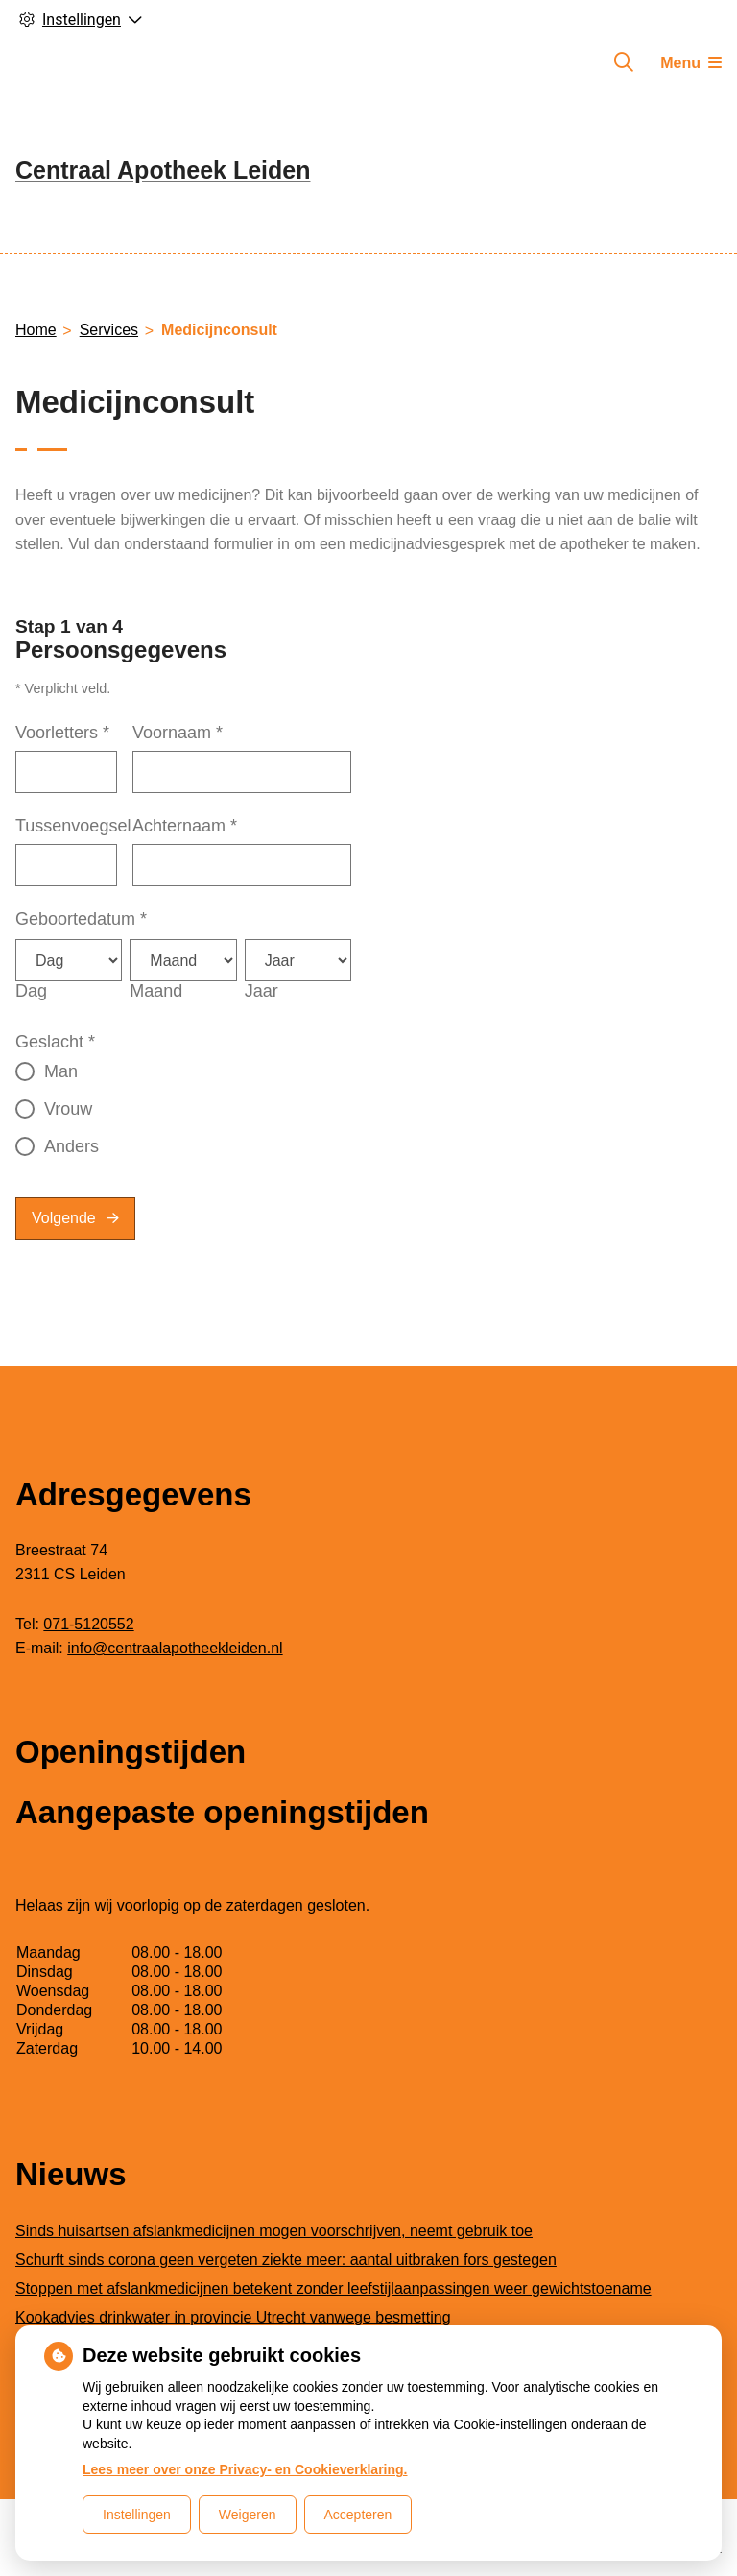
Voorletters (62, 732)
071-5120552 (88, 1624)
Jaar (261, 990)
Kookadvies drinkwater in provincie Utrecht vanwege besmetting (233, 2317)
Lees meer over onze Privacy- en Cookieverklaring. (245, 2469)
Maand (156, 990)
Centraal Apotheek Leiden (162, 169)
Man (61, 1071)
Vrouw (68, 1109)
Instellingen (137, 2514)
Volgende (64, 1218)
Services (109, 330)
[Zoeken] (624, 62)
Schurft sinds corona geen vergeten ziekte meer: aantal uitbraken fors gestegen (286, 2259)
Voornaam (177, 732)
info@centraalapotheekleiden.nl (174, 1648)
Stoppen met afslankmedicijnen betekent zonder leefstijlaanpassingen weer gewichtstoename (333, 2288)
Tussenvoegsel (73, 825)
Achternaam (184, 825)
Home (36, 330)
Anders (71, 1146)
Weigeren (247, 2514)
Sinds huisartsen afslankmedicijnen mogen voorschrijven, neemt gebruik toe (274, 2231)
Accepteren (358, 2514)
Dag (31, 990)
